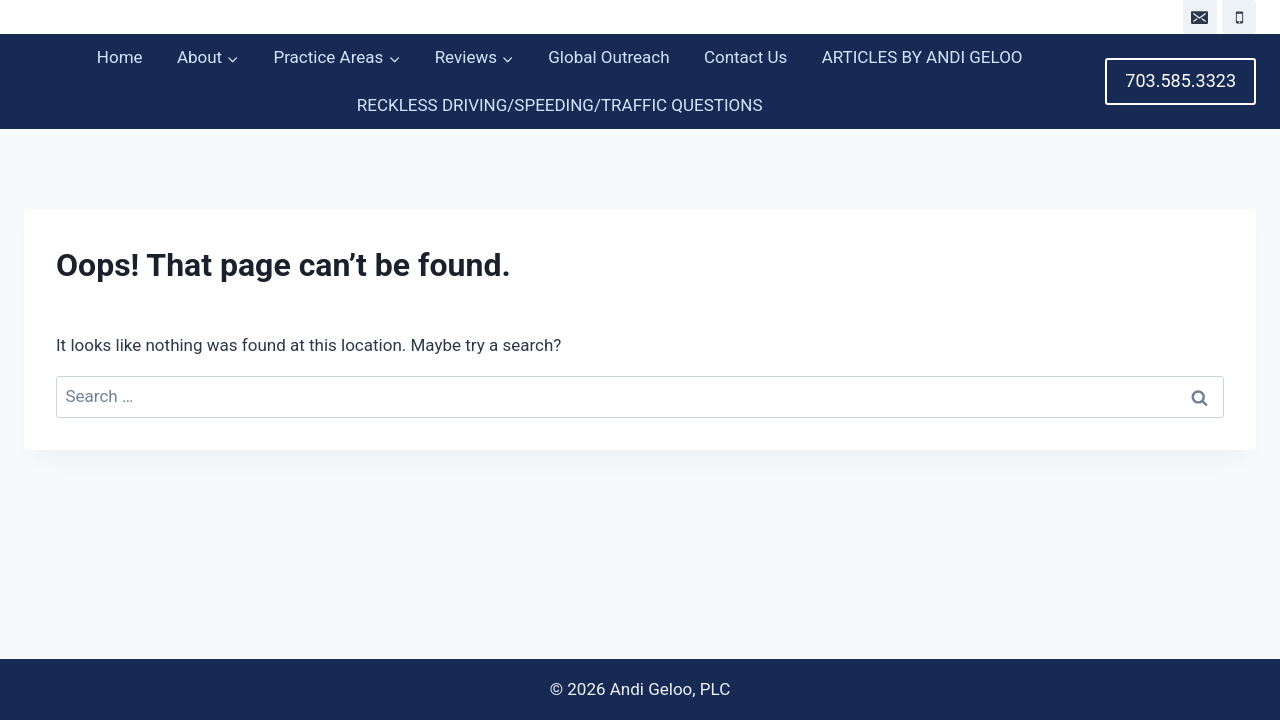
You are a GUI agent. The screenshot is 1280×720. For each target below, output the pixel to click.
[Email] (1200, 17)
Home (120, 57)
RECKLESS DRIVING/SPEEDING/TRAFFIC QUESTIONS (560, 105)
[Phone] (1239, 17)
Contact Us (745, 57)
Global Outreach (608, 57)
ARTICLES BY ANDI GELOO (922, 57)
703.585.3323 (1180, 80)
